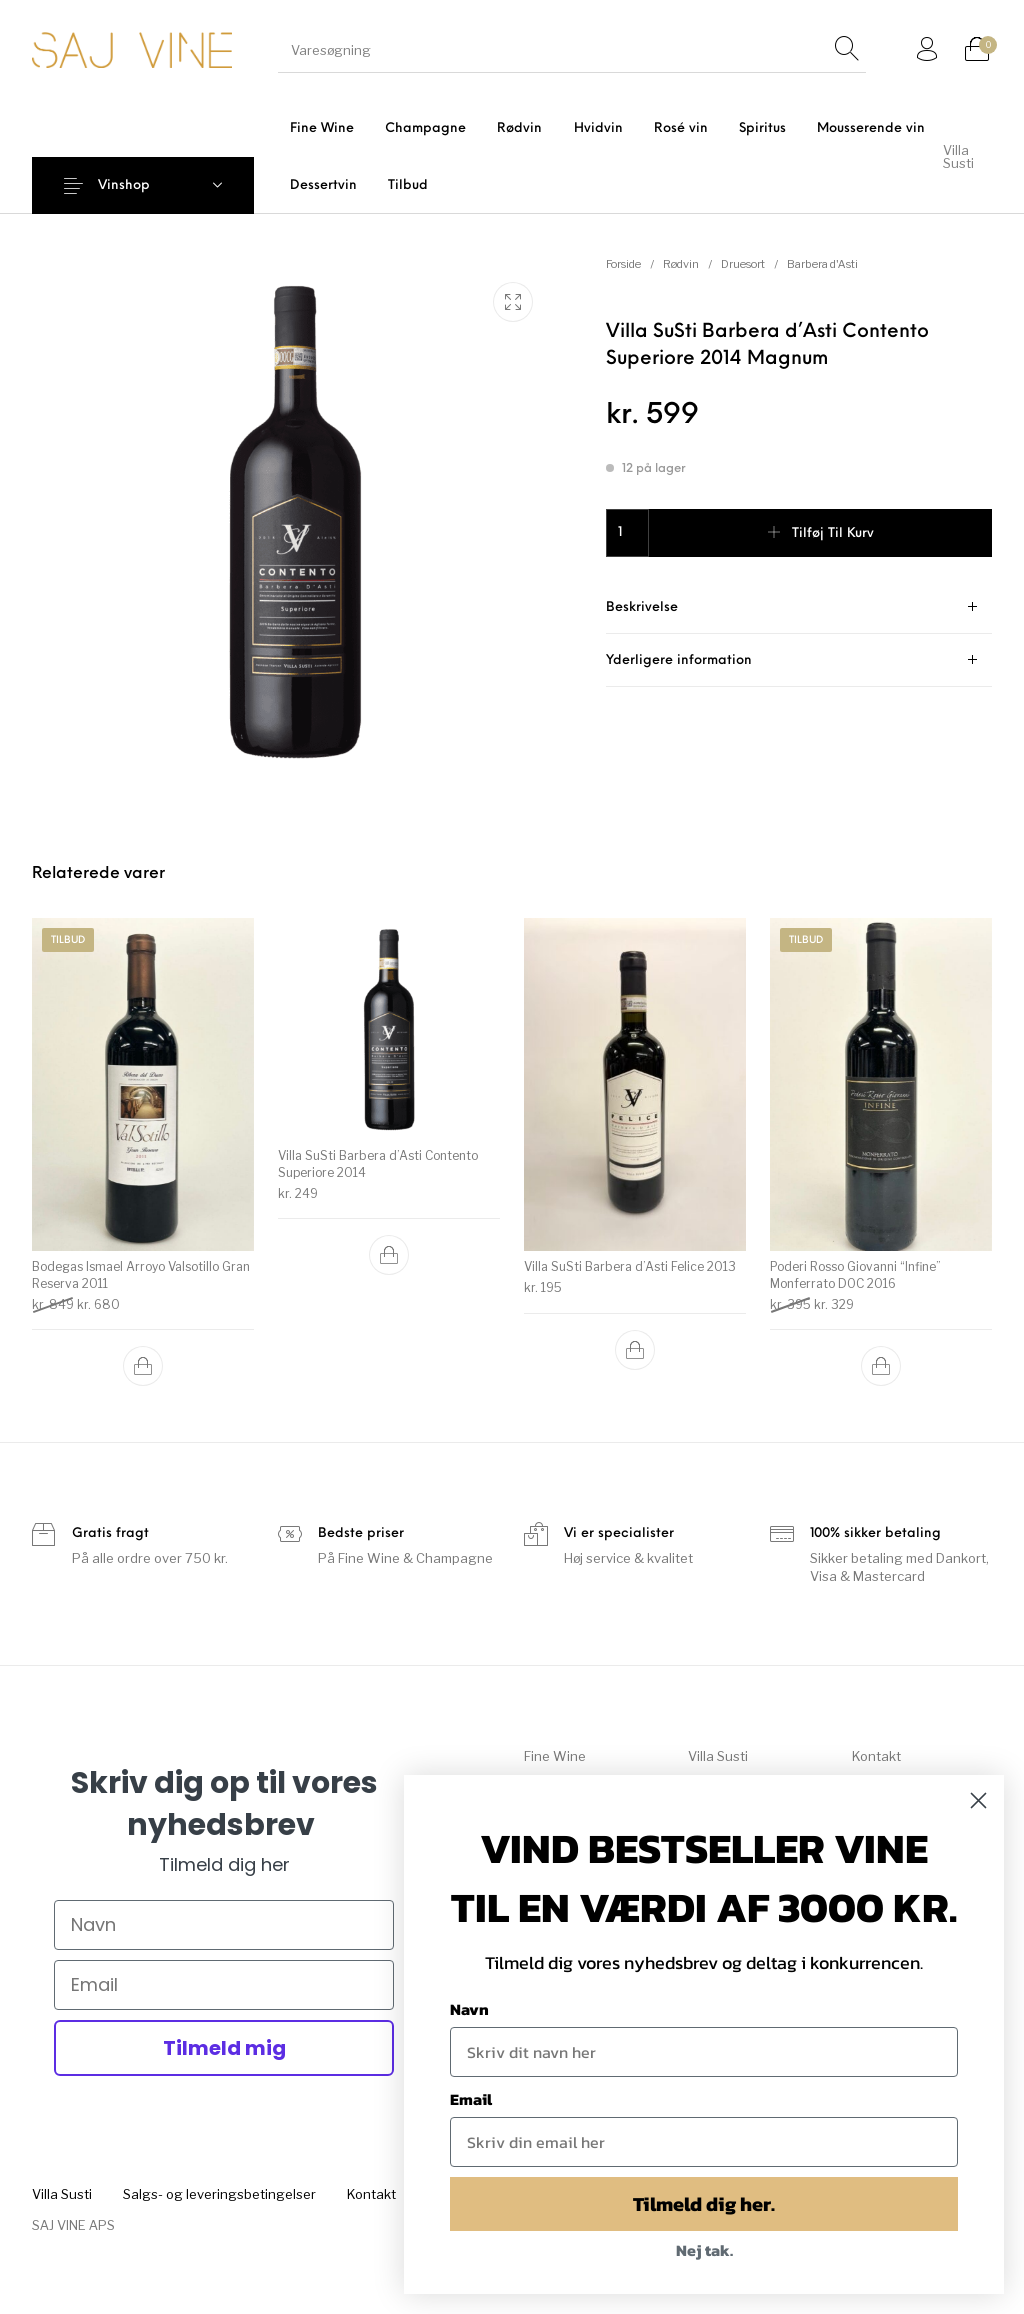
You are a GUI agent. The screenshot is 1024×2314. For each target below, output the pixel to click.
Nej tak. (704, 2250)
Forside (623, 264)
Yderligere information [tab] (679, 660)
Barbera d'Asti (822, 264)
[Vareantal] (627, 533)
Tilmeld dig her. (704, 2204)
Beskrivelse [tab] (642, 607)
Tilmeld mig (224, 2048)
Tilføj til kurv (833, 533)
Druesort (743, 264)
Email (471, 2099)
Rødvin (681, 264)
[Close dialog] (978, 1800)
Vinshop (124, 185)
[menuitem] (321, 128)
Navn (469, 2009)
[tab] (799, 607)
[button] (143, 1356)
